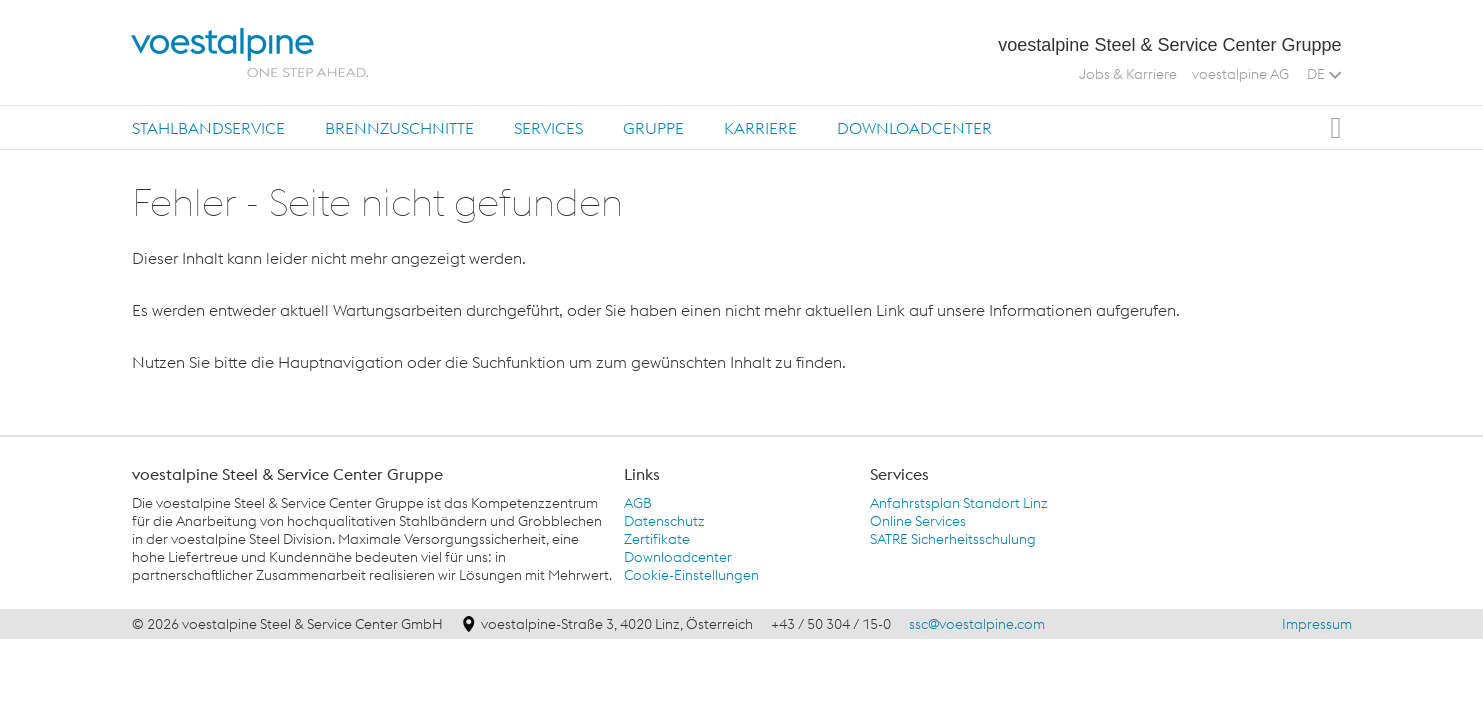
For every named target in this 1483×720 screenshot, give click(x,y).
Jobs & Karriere (1128, 74)
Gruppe (653, 128)
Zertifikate (657, 539)
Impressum (1317, 624)
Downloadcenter (914, 128)
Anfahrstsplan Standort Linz (959, 503)
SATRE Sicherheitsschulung (953, 539)
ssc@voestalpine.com (977, 624)
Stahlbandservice (208, 128)
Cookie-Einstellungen (691, 575)
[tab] (208, 127)
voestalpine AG (1240, 74)
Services (548, 128)
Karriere (760, 128)
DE (1324, 74)
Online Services (918, 521)
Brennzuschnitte (399, 128)
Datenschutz (664, 521)
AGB (638, 503)
